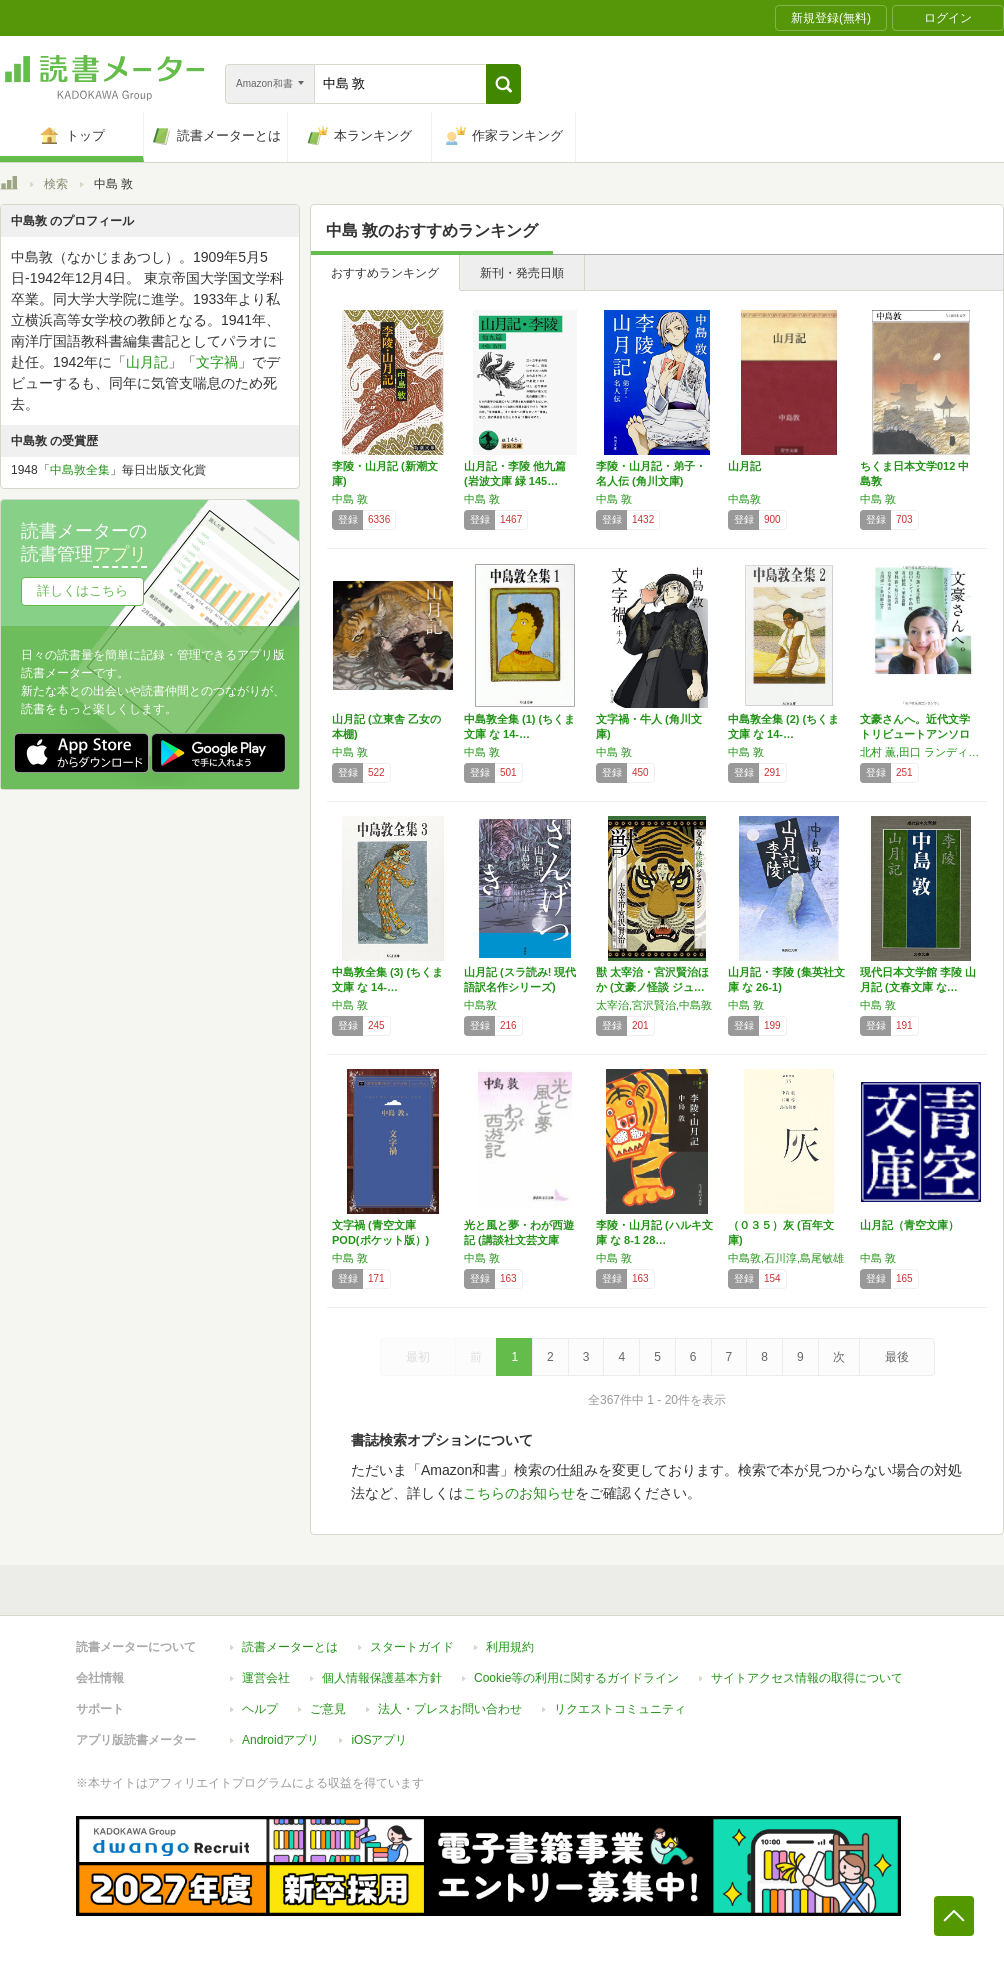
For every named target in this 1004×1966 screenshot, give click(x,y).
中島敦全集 (80, 470)
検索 (56, 184)
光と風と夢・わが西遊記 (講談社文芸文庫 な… (519, 1240)
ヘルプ (260, 1709)
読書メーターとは (290, 1647)
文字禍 (217, 362)
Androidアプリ (280, 1740)
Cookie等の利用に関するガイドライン (576, 1678)
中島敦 (744, 499)
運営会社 (266, 1678)
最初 (418, 1357)
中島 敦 (350, 499)
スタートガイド (412, 1647)
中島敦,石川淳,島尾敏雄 (786, 1258)
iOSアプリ (379, 1740)
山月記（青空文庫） (909, 1225)
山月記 (744, 466)
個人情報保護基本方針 (382, 1678)
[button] (503, 84)
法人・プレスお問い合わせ (450, 1709)
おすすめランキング (385, 273)
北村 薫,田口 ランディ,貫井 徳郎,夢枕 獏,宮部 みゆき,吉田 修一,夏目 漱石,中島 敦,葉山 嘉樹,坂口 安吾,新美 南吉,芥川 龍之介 (921, 752)
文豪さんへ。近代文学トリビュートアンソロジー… (915, 734)
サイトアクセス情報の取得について (807, 1678)
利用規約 (510, 1647)
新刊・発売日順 (522, 273)
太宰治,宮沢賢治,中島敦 (654, 1005)
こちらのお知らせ (519, 1493)
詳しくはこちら (82, 590)
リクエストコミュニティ (620, 1709)
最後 (897, 1357)
